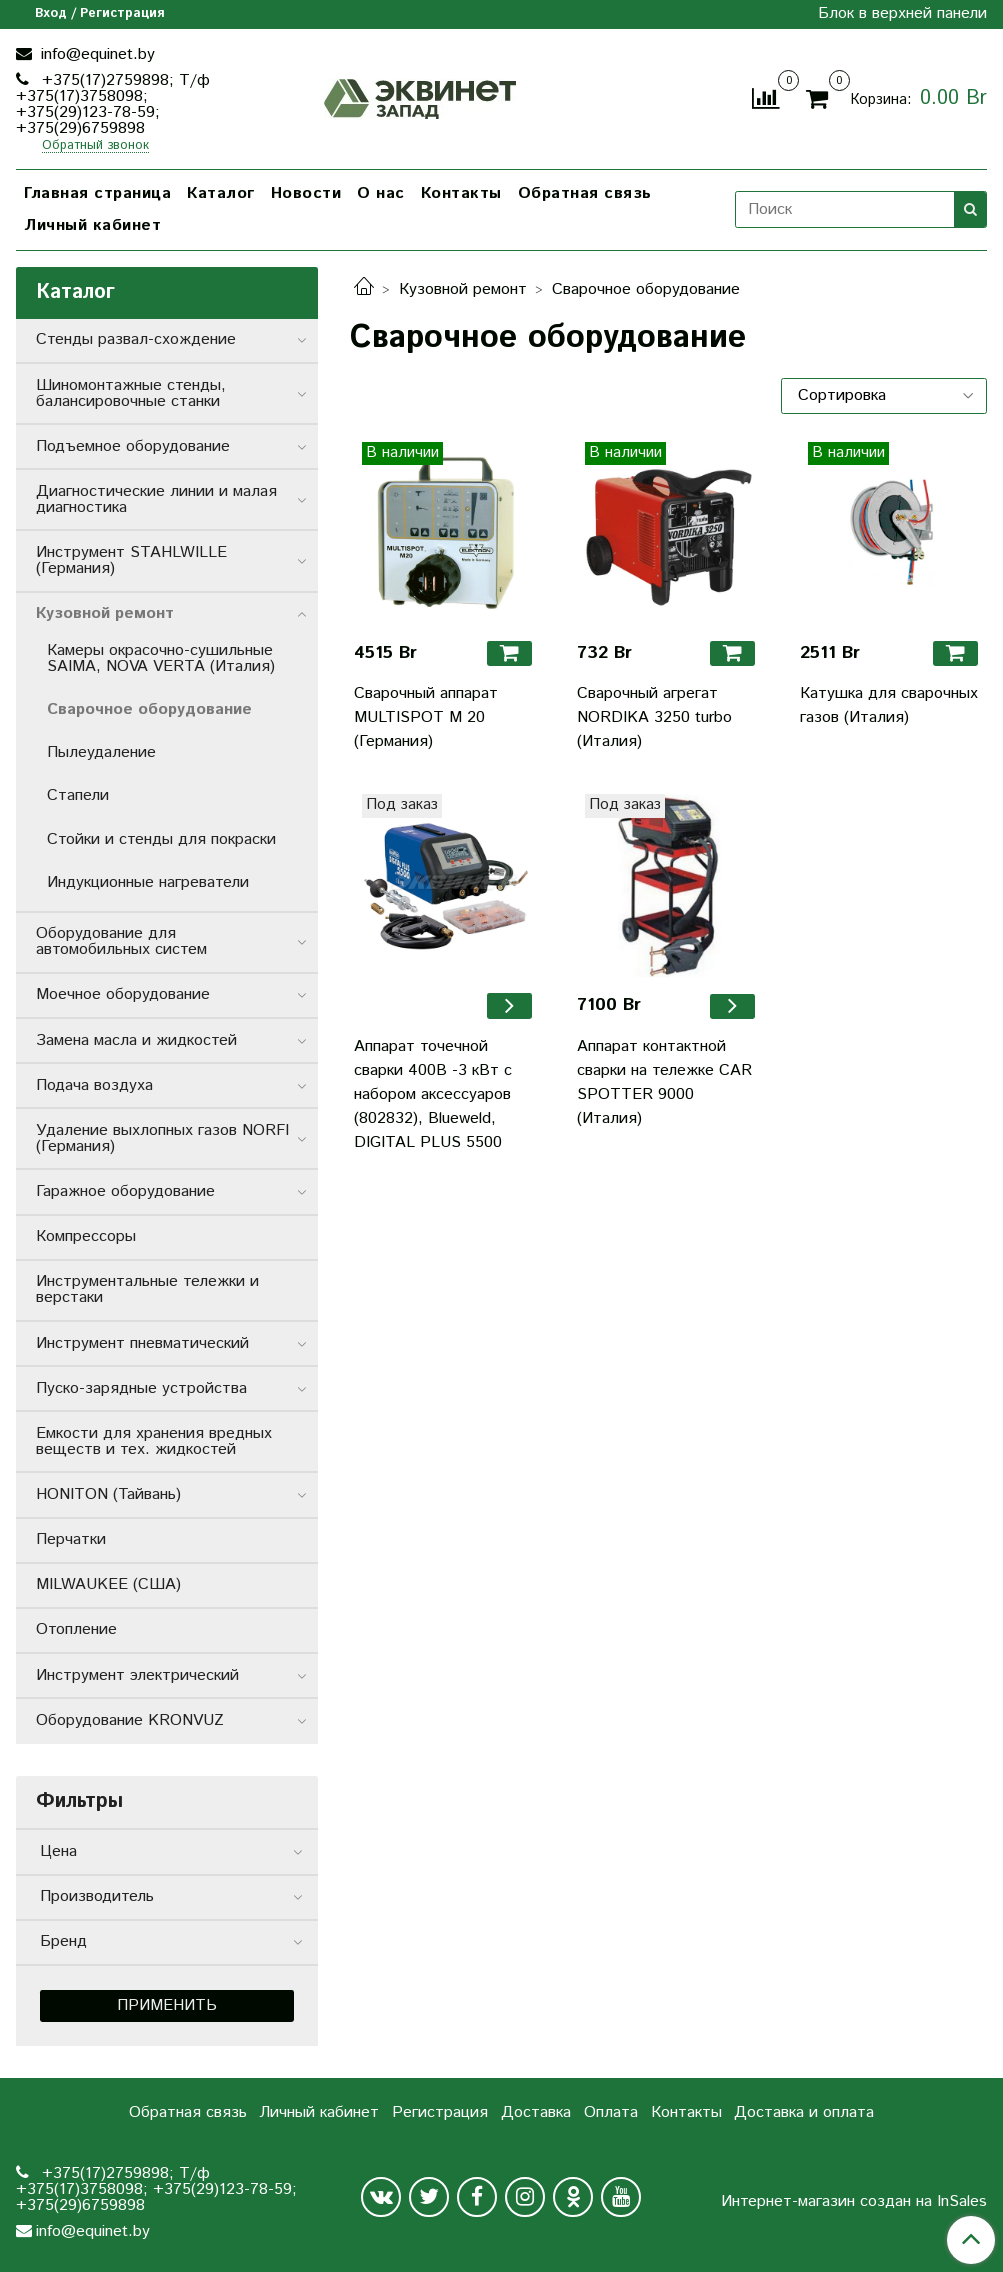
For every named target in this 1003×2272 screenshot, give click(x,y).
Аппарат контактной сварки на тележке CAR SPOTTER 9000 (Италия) (664, 1082)
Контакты (461, 193)
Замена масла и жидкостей (136, 1040)
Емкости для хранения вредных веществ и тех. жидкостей (154, 1441)
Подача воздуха (94, 1085)
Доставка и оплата (804, 2112)
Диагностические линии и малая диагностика (156, 499)
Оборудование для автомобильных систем (121, 941)
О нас (381, 193)
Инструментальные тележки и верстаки (147, 1289)
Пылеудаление (101, 752)
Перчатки (71, 1539)
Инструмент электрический (137, 1675)
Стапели (78, 795)
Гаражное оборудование (125, 1191)
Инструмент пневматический (142, 1343)
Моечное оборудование (123, 994)
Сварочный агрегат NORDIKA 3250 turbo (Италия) (654, 717)
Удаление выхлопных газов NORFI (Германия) (162, 1138)
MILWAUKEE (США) (108, 1584)
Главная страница (97, 193)
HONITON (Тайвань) (108, 1494)
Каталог (221, 193)
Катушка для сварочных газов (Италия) (889, 705)
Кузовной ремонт (463, 289)
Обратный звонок (95, 146)
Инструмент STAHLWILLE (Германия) (131, 560)
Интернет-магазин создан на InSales (854, 2202)
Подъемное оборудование (133, 446)
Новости (306, 193)
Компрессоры (86, 1236)
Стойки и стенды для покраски (161, 839)
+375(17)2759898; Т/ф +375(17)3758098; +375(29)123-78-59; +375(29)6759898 (113, 104)
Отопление (76, 1629)
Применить (167, 2005)
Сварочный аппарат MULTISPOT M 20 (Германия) (426, 717)
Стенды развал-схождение (136, 339)
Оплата (611, 2112)
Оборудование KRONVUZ (130, 1720)
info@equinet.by (95, 54)
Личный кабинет (92, 225)
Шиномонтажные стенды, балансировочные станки (131, 393)
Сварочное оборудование (149, 709)
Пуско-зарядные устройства (141, 1388)
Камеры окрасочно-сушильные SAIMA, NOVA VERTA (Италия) (161, 658)
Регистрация (440, 2112)
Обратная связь (585, 193)
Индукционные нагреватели (148, 882)
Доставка (536, 2112)
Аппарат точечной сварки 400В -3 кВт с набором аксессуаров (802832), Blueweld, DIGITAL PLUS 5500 (433, 1094)
